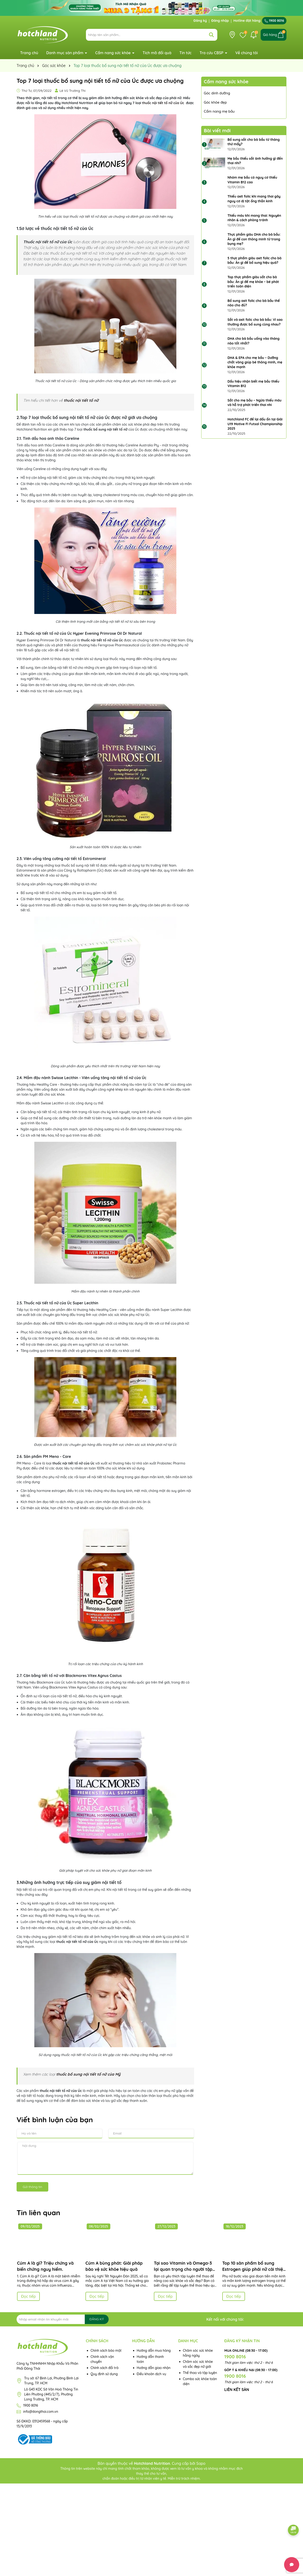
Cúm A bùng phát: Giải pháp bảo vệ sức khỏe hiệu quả (114, 2266)
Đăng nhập (220, 20)
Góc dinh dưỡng (217, 93)
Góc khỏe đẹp (215, 102)
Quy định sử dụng (104, 2374)
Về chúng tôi (246, 52)
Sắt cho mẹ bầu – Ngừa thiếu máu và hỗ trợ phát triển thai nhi (254, 402)
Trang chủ (29, 52)
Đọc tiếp (28, 2296)
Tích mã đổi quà (157, 52)
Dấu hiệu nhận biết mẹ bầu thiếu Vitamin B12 (253, 383)
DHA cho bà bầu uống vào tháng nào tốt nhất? (253, 340)
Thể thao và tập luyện (200, 2373)
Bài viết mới (217, 130)
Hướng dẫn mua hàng (154, 2350)
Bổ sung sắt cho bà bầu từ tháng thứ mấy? (253, 141)
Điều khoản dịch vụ (151, 2374)
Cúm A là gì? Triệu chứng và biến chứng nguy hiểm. (45, 2266)
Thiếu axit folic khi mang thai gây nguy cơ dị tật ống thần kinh (254, 198)
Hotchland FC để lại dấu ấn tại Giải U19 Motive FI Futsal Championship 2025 (254, 424)
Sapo (200, 2463)
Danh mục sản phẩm (65, 52)
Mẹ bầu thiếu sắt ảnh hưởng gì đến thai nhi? (255, 160)
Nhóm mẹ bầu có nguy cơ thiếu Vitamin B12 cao (252, 179)
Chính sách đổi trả (105, 2368)
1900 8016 (274, 20)
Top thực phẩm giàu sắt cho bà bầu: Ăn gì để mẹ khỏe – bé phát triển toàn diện (253, 281)
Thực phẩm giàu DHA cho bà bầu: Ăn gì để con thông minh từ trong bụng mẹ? (254, 239)
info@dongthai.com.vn (40, 2411)
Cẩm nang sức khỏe (113, 52)
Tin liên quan (38, 2212)
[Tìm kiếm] (211, 35)
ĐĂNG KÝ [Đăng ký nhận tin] (96, 2319)
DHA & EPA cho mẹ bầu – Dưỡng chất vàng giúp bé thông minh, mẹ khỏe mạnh (254, 362)
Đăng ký (200, 20)
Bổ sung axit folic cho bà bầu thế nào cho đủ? (253, 303)
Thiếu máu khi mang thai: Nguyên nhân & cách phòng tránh (254, 217)
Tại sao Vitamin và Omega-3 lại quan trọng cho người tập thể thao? (183, 2266)
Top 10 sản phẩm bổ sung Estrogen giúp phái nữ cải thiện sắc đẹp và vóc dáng (253, 2266)
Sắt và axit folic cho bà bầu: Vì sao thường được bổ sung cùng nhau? (255, 322)
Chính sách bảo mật (106, 2350)
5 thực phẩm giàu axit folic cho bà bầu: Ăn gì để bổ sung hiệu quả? (254, 260)
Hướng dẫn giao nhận (154, 2368)
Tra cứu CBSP (212, 52)
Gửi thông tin (32, 2187)
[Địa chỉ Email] (63, 2319)
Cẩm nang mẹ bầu (219, 111)
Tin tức (185, 52)
